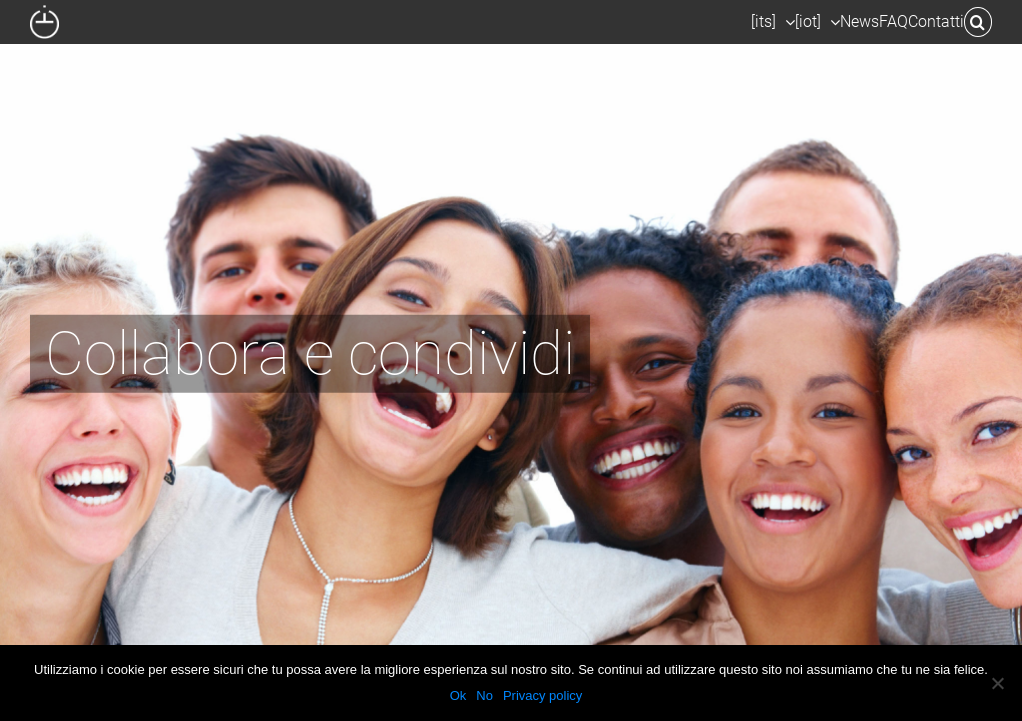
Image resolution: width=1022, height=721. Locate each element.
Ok (458, 695)
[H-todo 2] (511, 360)
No (484, 695)
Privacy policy (542, 695)
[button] (978, 22)
